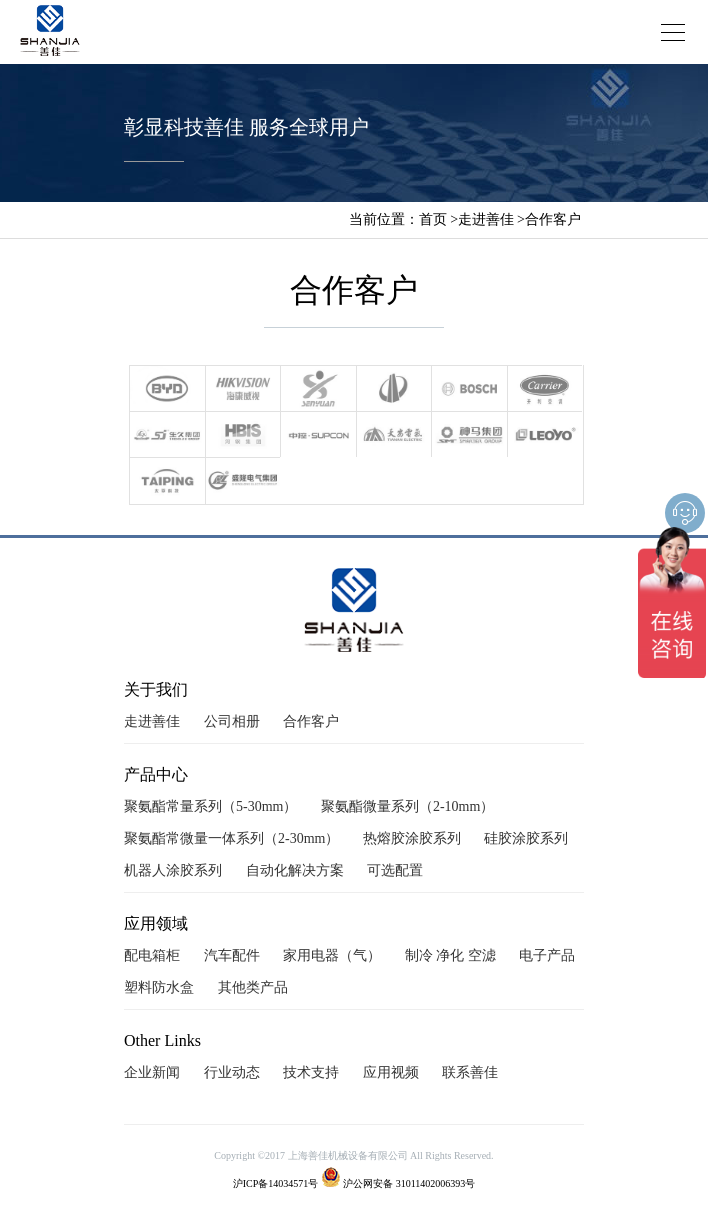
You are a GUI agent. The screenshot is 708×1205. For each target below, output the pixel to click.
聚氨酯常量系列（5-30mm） (210, 806)
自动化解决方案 (295, 870)
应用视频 (391, 1072)
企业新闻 (152, 1072)
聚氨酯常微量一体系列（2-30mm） (231, 838)
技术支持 (311, 1072)
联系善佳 (470, 1072)
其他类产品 (253, 987)
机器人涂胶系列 (173, 870)
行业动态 (232, 1072)
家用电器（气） (332, 955)
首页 (433, 219)
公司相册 (232, 721)
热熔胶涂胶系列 (412, 838)
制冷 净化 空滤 (450, 955)
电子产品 (547, 955)
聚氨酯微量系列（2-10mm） (407, 806)
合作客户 (553, 219)
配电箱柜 (152, 955)
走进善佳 (486, 219)
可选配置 (395, 870)
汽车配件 (232, 955)
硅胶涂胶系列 (526, 838)
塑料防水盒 (159, 987)
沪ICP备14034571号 (276, 1183)
